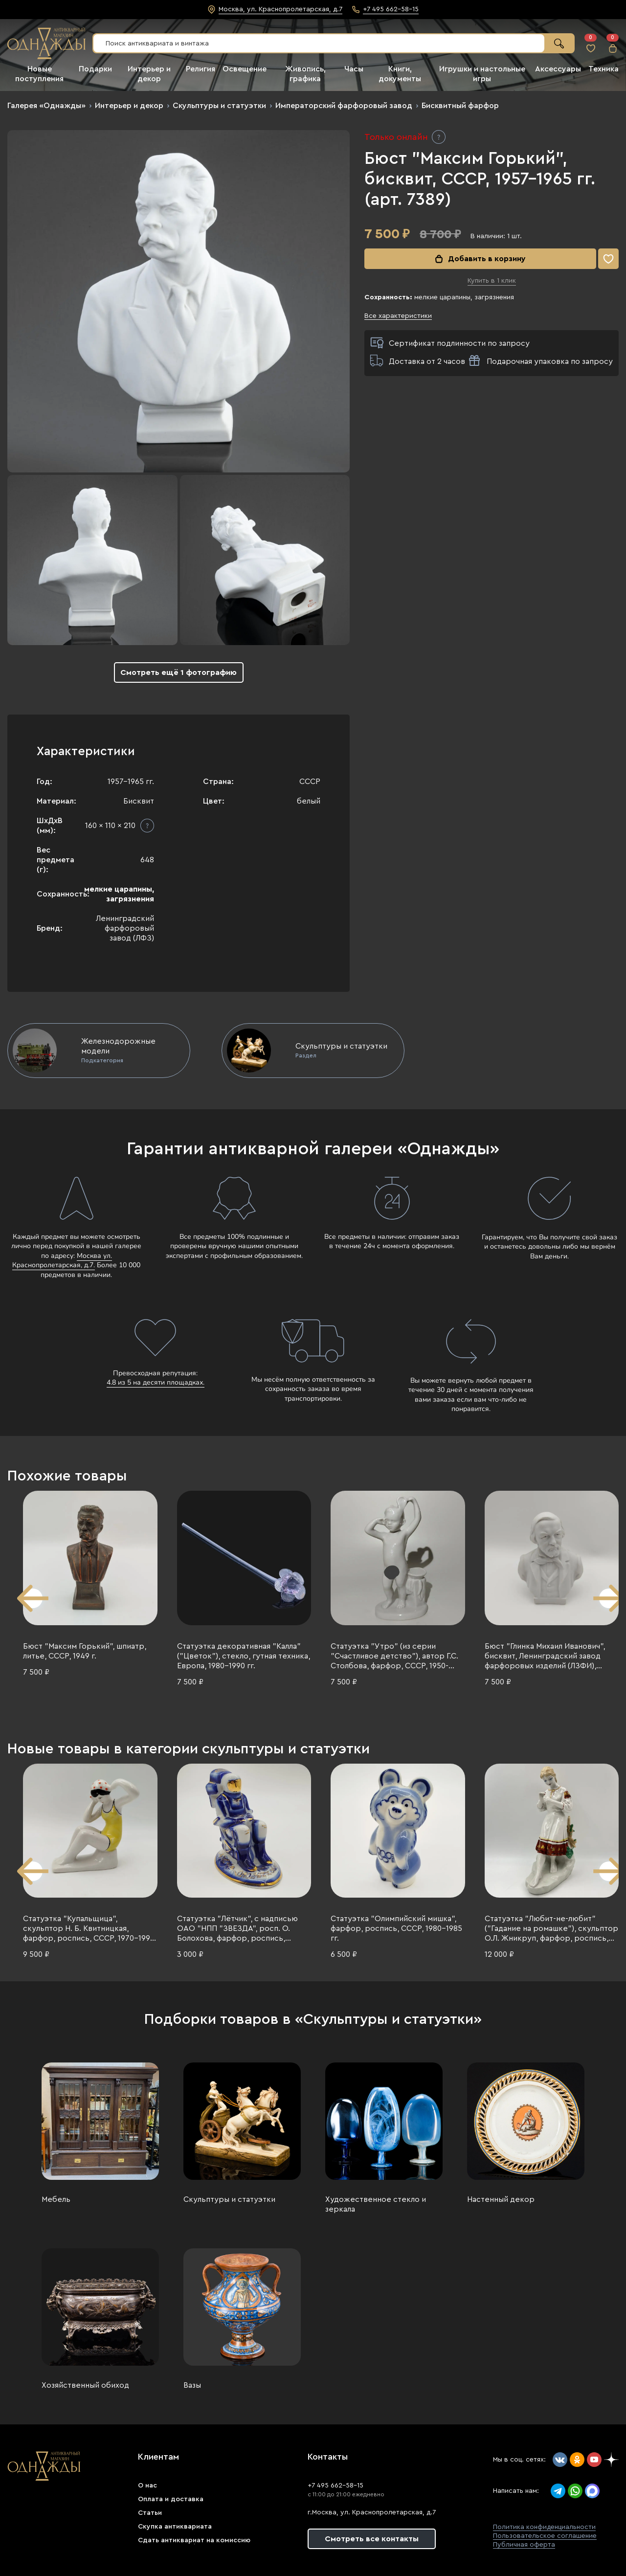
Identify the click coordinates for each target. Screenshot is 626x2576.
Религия (200, 69)
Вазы (192, 2385)
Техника (603, 69)
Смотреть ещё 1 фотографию (178, 672)
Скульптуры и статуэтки (219, 106)
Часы (353, 69)
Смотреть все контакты (372, 2539)
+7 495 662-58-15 (335, 2485)
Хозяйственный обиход (85, 2385)
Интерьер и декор (129, 106)
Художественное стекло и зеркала (375, 2204)
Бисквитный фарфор (460, 106)
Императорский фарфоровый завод (343, 106)
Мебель (56, 2199)
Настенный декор (501, 2199)
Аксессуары (558, 69)
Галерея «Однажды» (46, 106)
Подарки (95, 69)
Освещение (245, 69)
